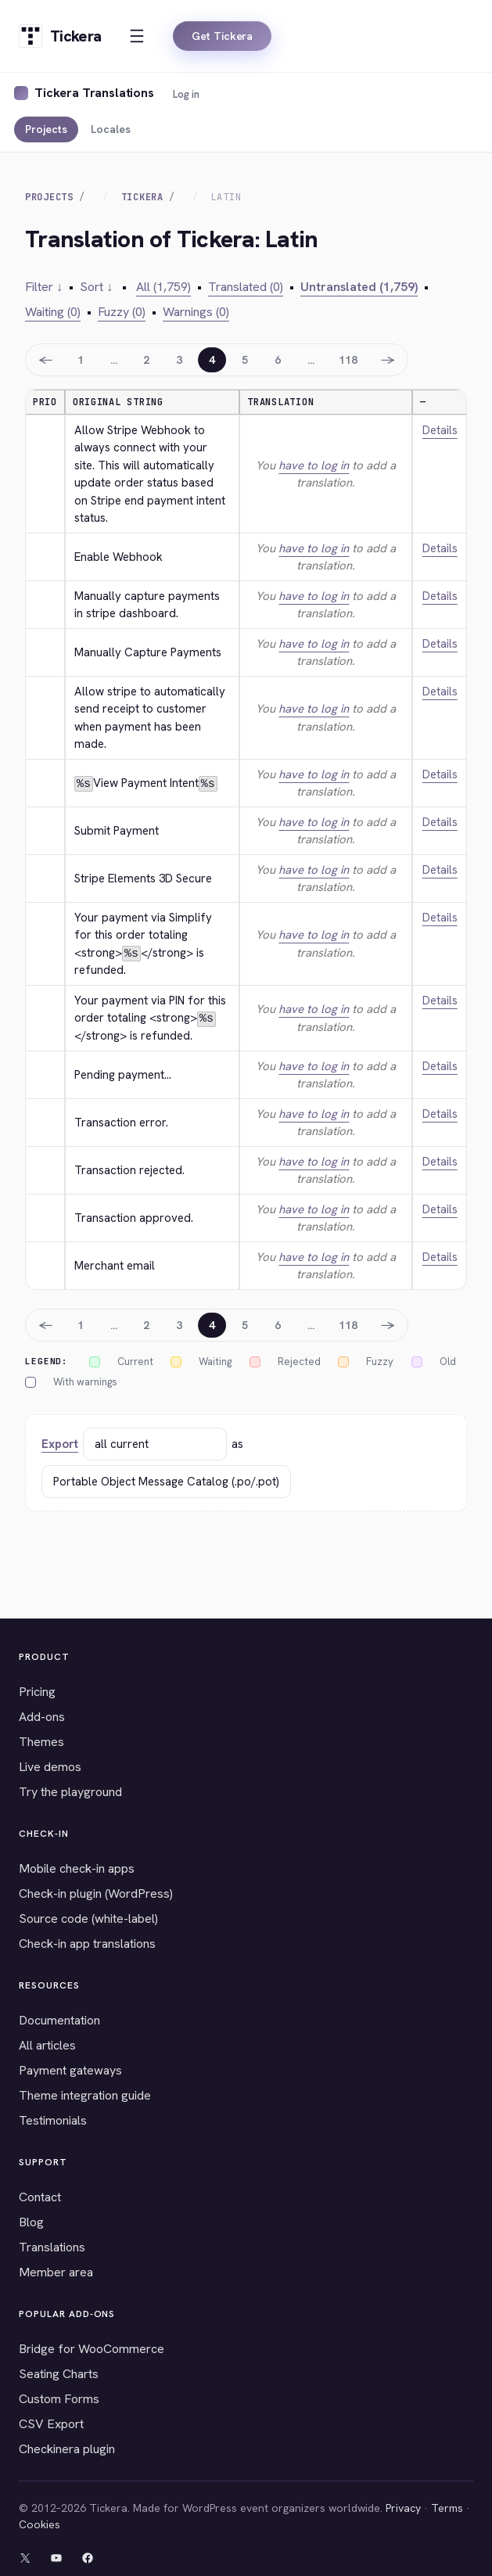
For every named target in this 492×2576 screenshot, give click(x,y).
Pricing (37, 1691)
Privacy (403, 2508)
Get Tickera (222, 36)
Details (440, 430)
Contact (40, 2197)
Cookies (39, 2524)
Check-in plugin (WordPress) (96, 1893)
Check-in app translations (87, 1943)
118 (348, 360)
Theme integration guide (85, 2095)
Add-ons (42, 1716)
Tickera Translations (94, 92)
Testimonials (53, 2120)
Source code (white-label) (88, 1918)
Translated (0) (245, 286)
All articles (47, 2045)
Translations (52, 2247)
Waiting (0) (53, 312)
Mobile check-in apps (77, 1868)
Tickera (142, 197)
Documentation (59, 2020)
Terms (447, 2508)
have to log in (313, 465)
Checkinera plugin (67, 2449)
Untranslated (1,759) (359, 286)
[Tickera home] (60, 36)
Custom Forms (59, 2399)
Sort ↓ (96, 286)
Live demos (50, 1767)
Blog (31, 2222)
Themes (41, 1742)
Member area (56, 2272)
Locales (111, 129)
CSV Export (51, 2424)
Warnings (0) (196, 312)
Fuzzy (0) (121, 312)
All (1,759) (163, 286)
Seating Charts (59, 2374)
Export (59, 1443)
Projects (46, 129)
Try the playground (70, 1792)
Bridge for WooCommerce (91, 2349)
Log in (186, 94)
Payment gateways (70, 2070)
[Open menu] (137, 36)
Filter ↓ (44, 286)
